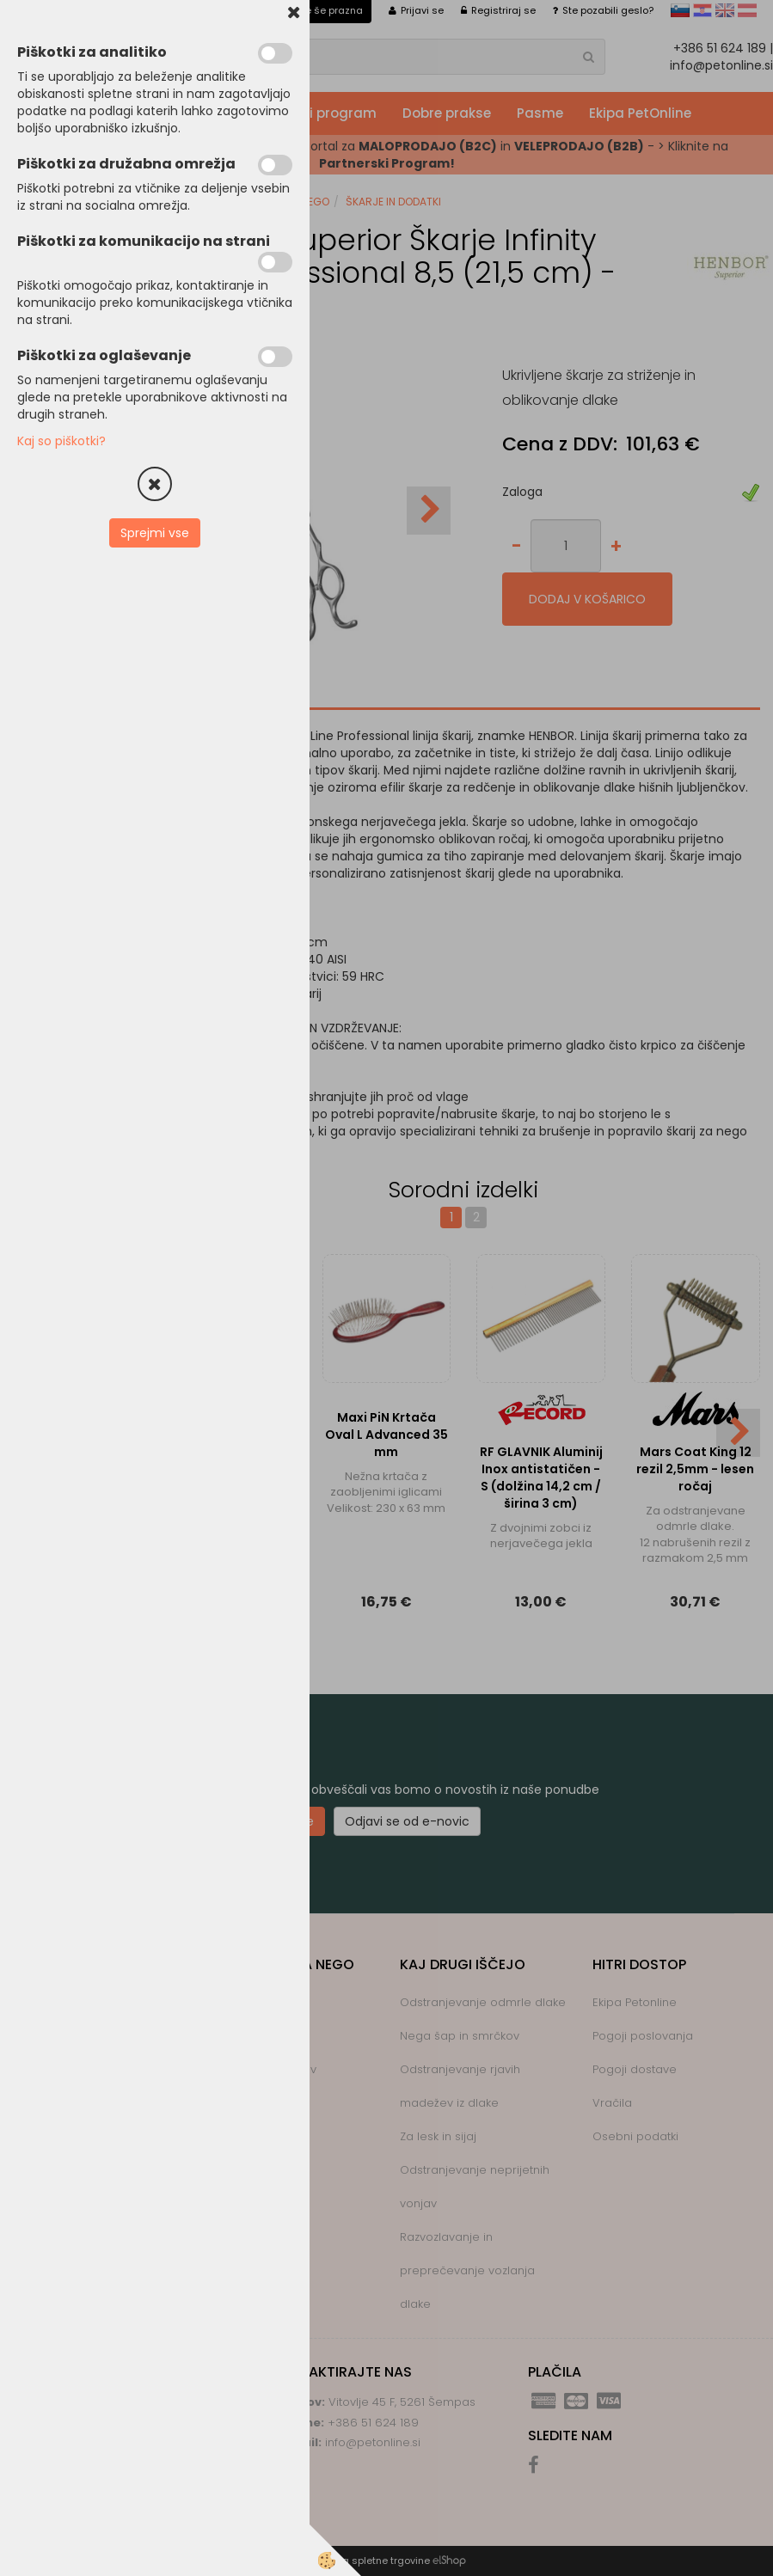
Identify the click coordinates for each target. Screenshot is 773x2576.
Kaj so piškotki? (61, 441)
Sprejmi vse (154, 533)
